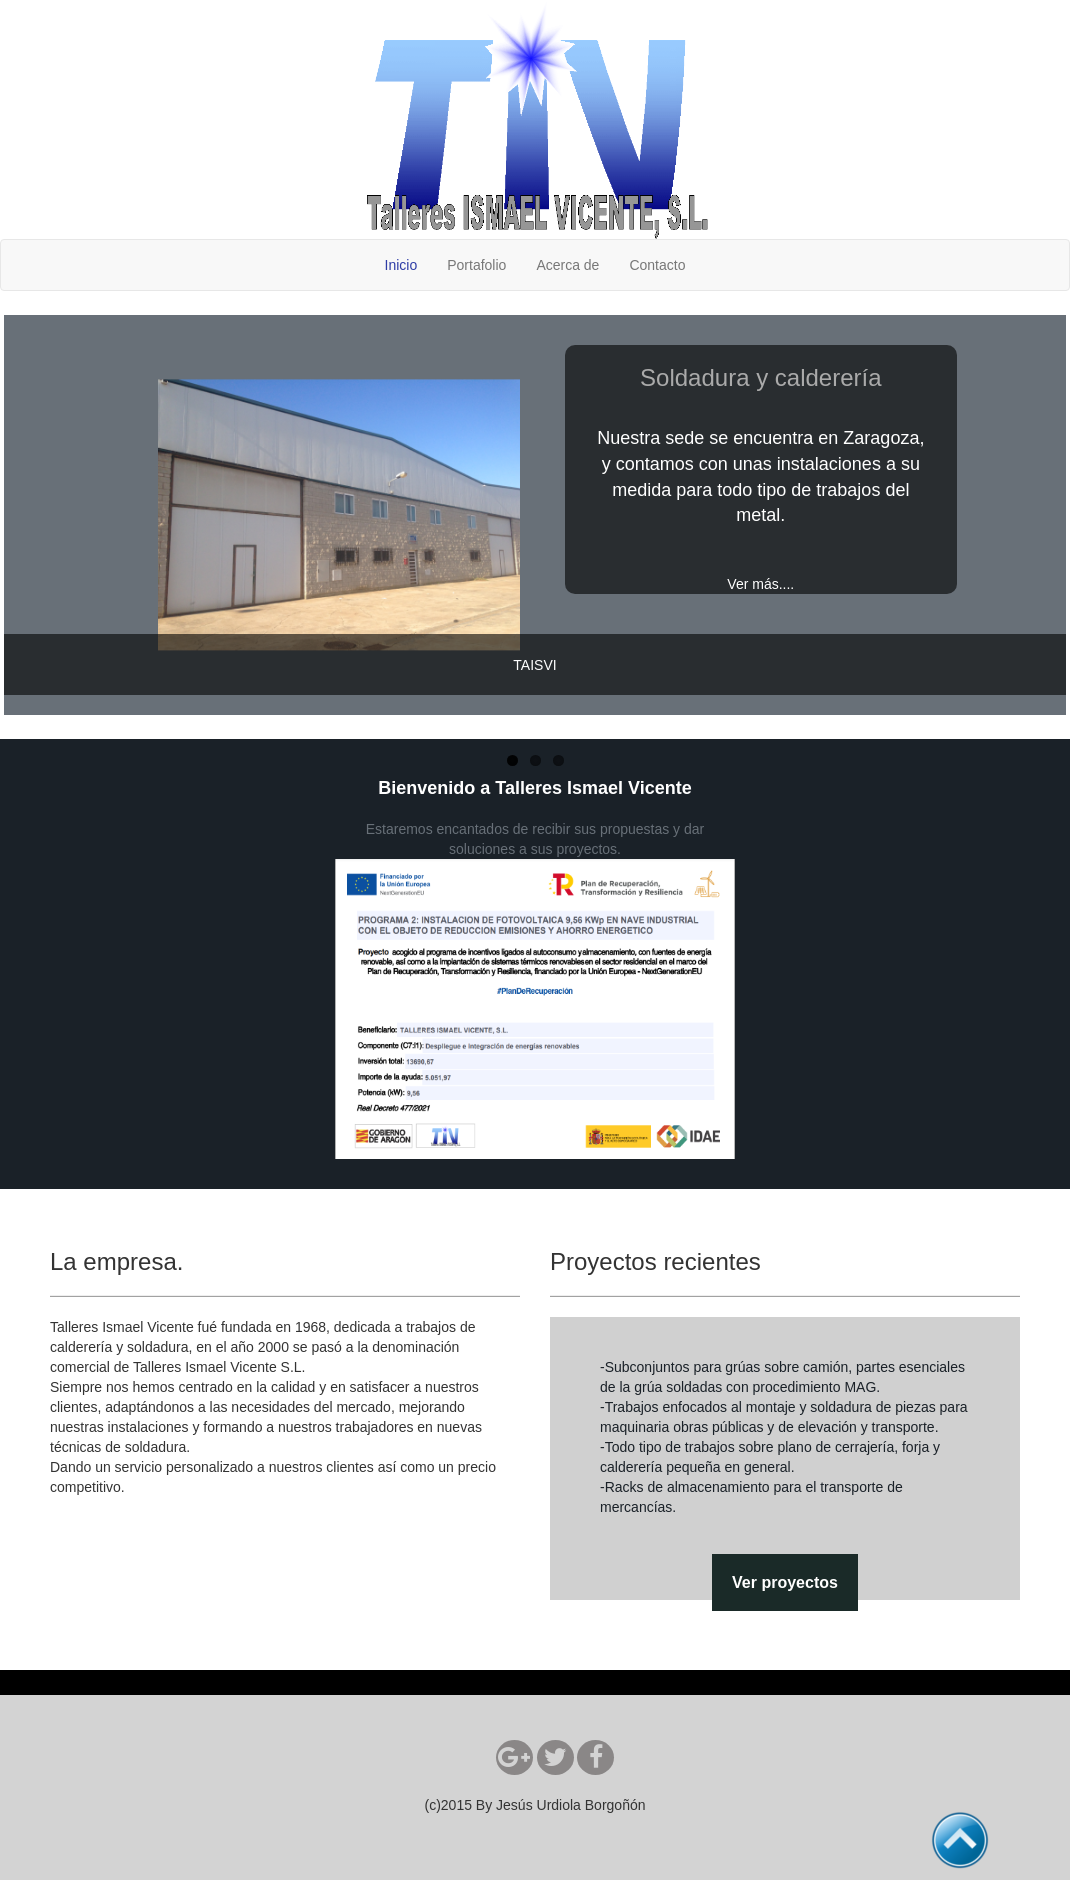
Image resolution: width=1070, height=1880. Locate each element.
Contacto (657, 265)
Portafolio (476, 265)
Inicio (401, 265)
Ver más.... (760, 584)
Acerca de (567, 265)
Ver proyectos (785, 1582)
